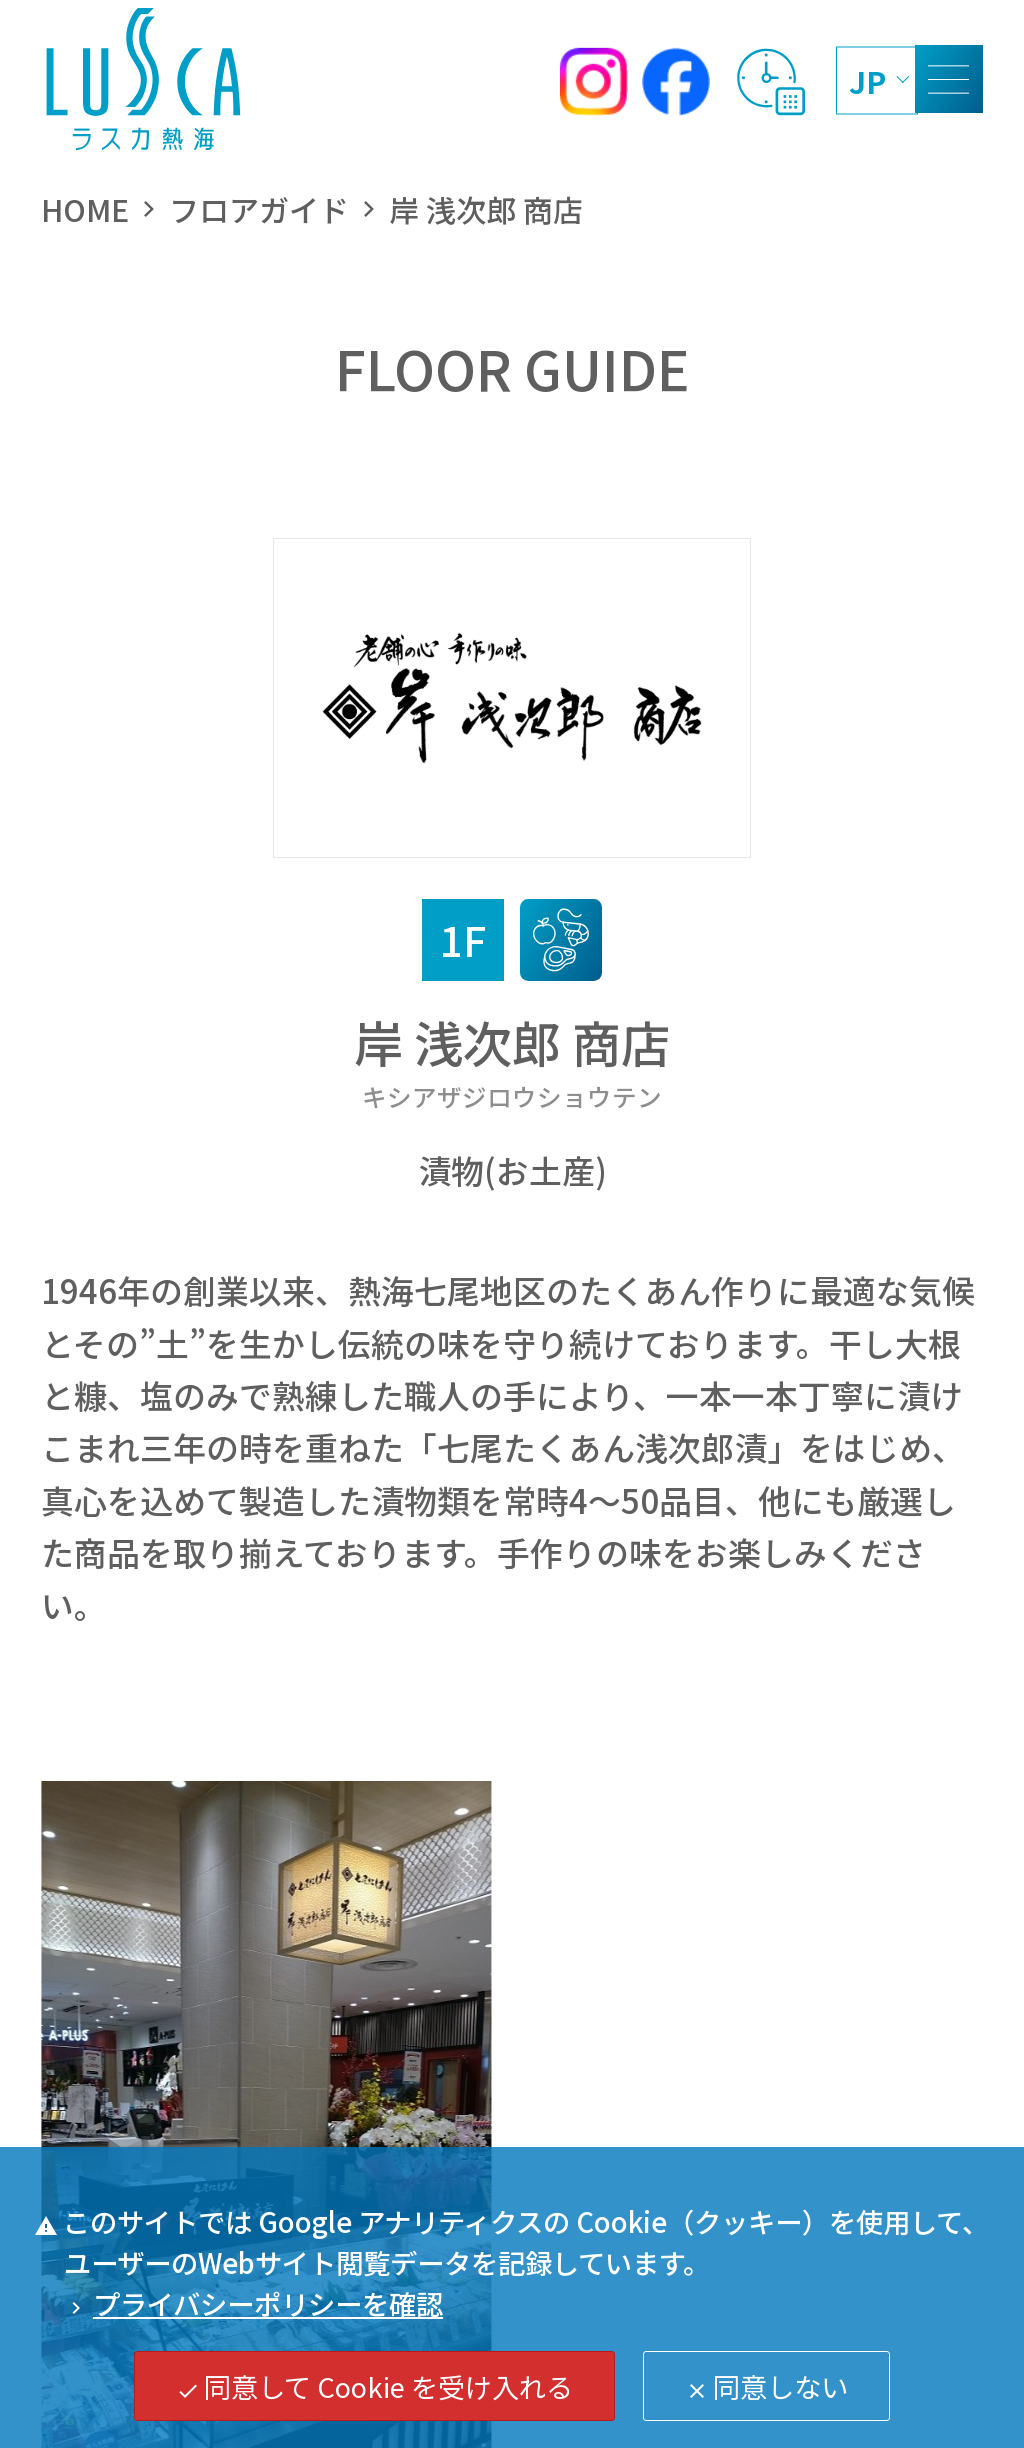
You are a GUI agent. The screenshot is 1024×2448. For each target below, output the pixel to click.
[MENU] (949, 79)
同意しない (767, 2386)
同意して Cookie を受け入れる (375, 2386)
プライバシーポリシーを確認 (253, 2303)
